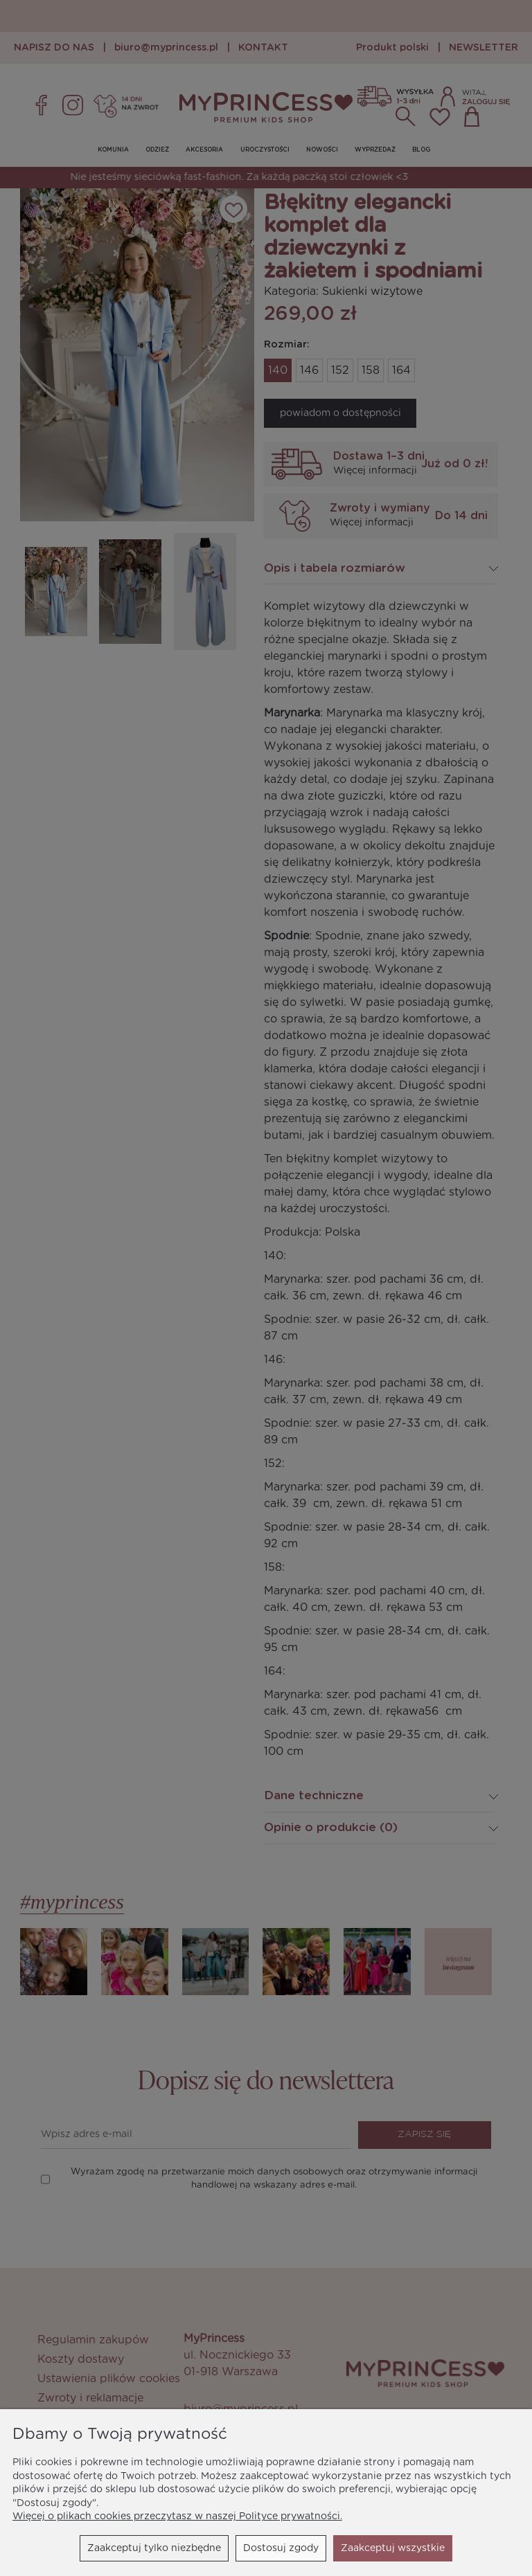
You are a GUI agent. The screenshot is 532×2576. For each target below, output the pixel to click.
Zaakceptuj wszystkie (393, 2548)
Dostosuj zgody (281, 2548)
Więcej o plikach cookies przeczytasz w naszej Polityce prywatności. (177, 2516)
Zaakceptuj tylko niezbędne (154, 2548)
